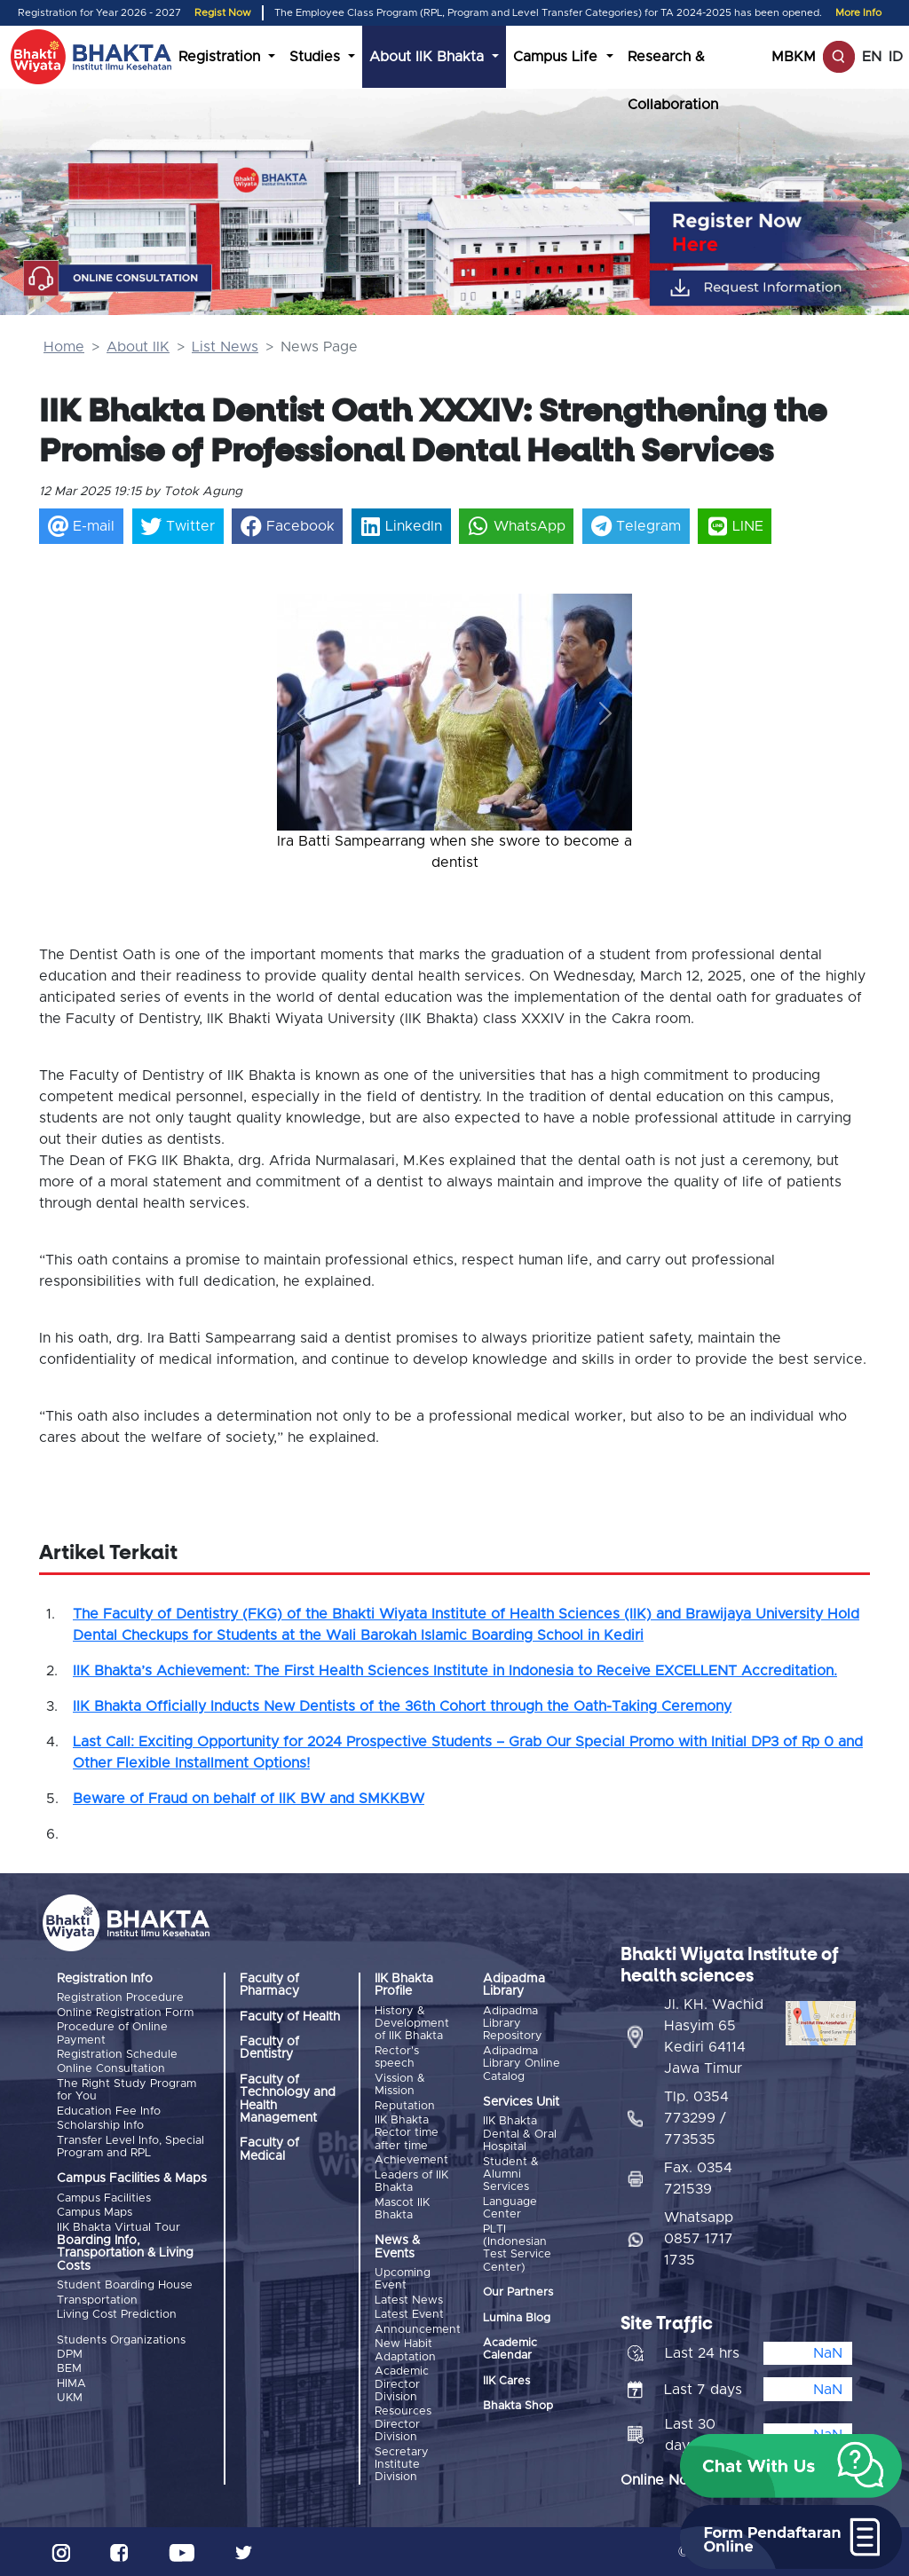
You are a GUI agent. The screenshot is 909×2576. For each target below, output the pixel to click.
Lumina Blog (516, 2317)
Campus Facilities (104, 2197)
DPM (70, 2353)
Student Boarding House (125, 2285)
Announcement (418, 2329)
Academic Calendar (510, 2349)
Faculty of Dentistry (269, 2048)
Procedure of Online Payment (112, 2033)
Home (63, 347)
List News (225, 347)
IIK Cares (506, 2381)
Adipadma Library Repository (512, 2024)
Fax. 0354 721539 (698, 2177)
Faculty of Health (290, 2017)
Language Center (510, 2208)
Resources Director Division (403, 2424)
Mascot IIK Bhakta (402, 2208)
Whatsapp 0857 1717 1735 (698, 2238)
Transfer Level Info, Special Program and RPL (130, 2146)
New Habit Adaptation (405, 2350)
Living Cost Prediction (117, 2314)
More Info (858, 13)
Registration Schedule (117, 2054)
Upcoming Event (403, 2279)
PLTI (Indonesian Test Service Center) (517, 2248)
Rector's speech (397, 2057)
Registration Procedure (120, 1998)
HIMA (71, 2383)
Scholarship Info (100, 2125)
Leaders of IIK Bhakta (411, 2181)
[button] (303, 714)
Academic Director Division (402, 2383)
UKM (70, 2397)
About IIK (138, 347)
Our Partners (518, 2292)
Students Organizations (121, 2339)
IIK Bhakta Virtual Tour (118, 2227)
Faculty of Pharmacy (269, 1985)
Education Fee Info (109, 2110)
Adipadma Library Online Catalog (521, 2064)
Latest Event (409, 2314)
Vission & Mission (400, 2085)
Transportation (97, 2299)
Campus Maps (94, 2212)
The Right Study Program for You (126, 2090)
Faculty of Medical (269, 2149)
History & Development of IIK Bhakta (412, 2024)
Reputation (405, 2105)
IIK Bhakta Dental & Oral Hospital (520, 2134)
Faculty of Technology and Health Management (288, 2099)
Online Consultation (111, 2069)
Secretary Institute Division (402, 2464)
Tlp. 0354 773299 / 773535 (696, 2117)
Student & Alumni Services (511, 2175)
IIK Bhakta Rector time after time (407, 2133)
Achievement (411, 2160)
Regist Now (222, 13)
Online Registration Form (125, 2013)
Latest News (409, 2299)
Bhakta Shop (518, 2406)
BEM (69, 2369)
